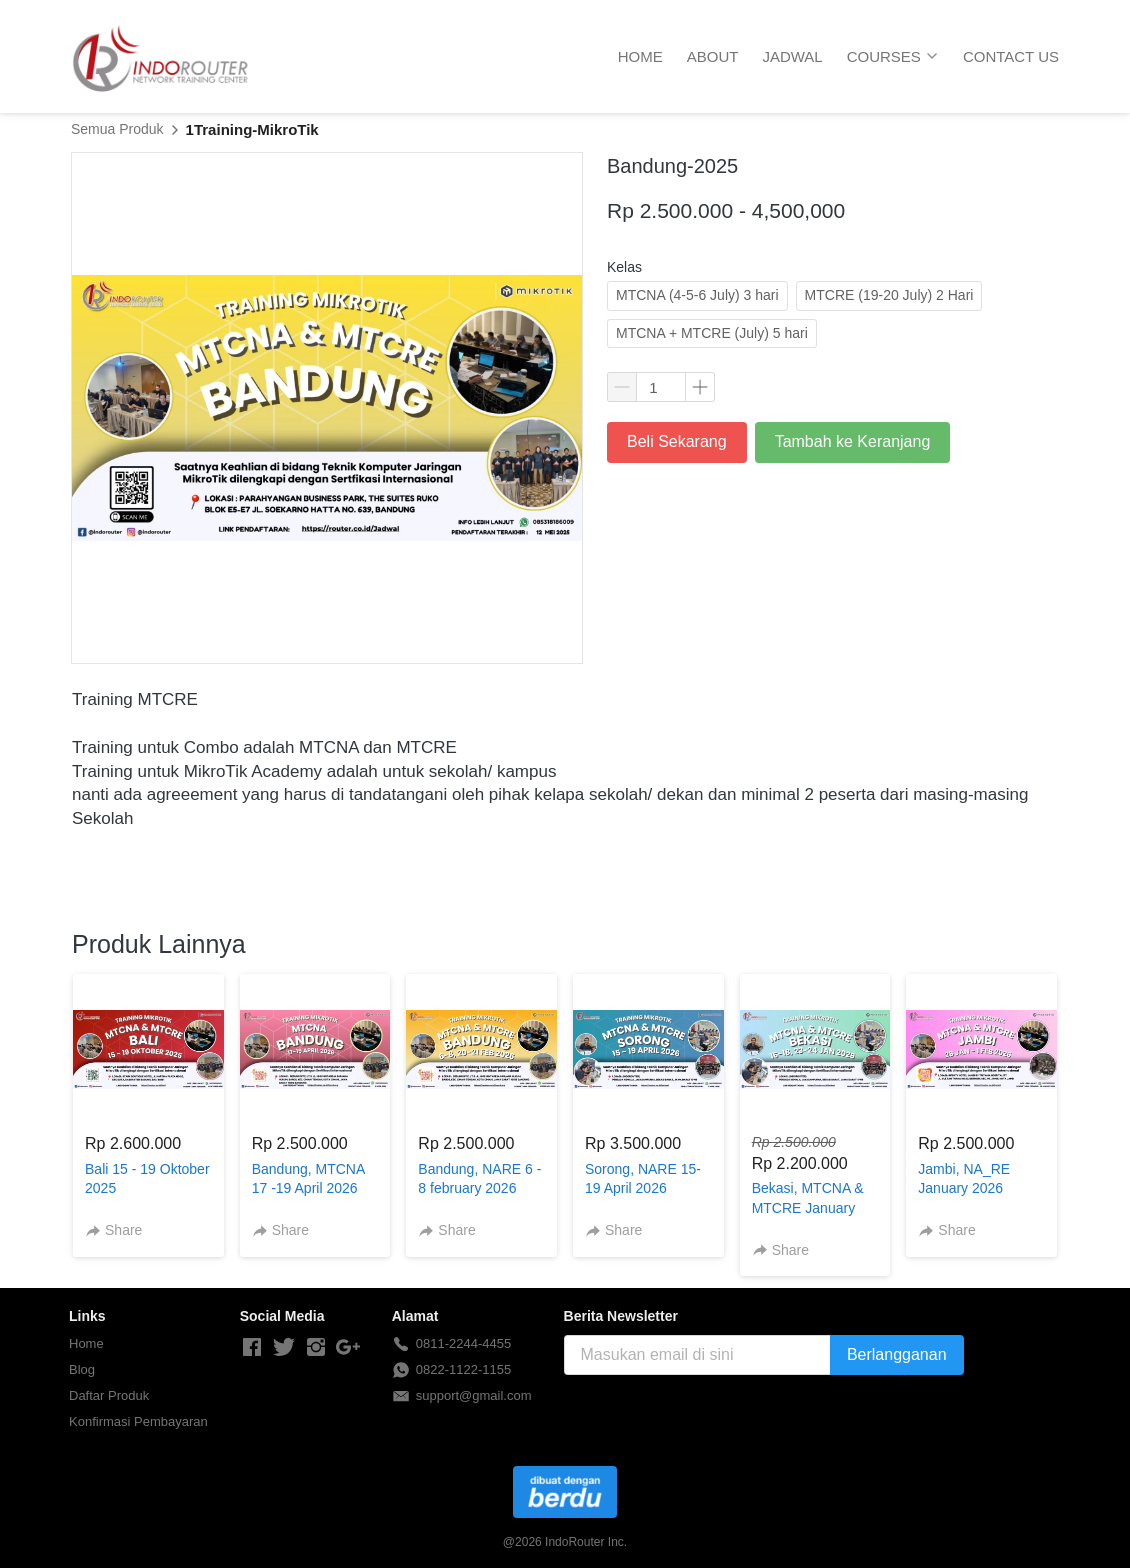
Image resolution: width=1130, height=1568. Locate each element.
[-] (252, 1348)
